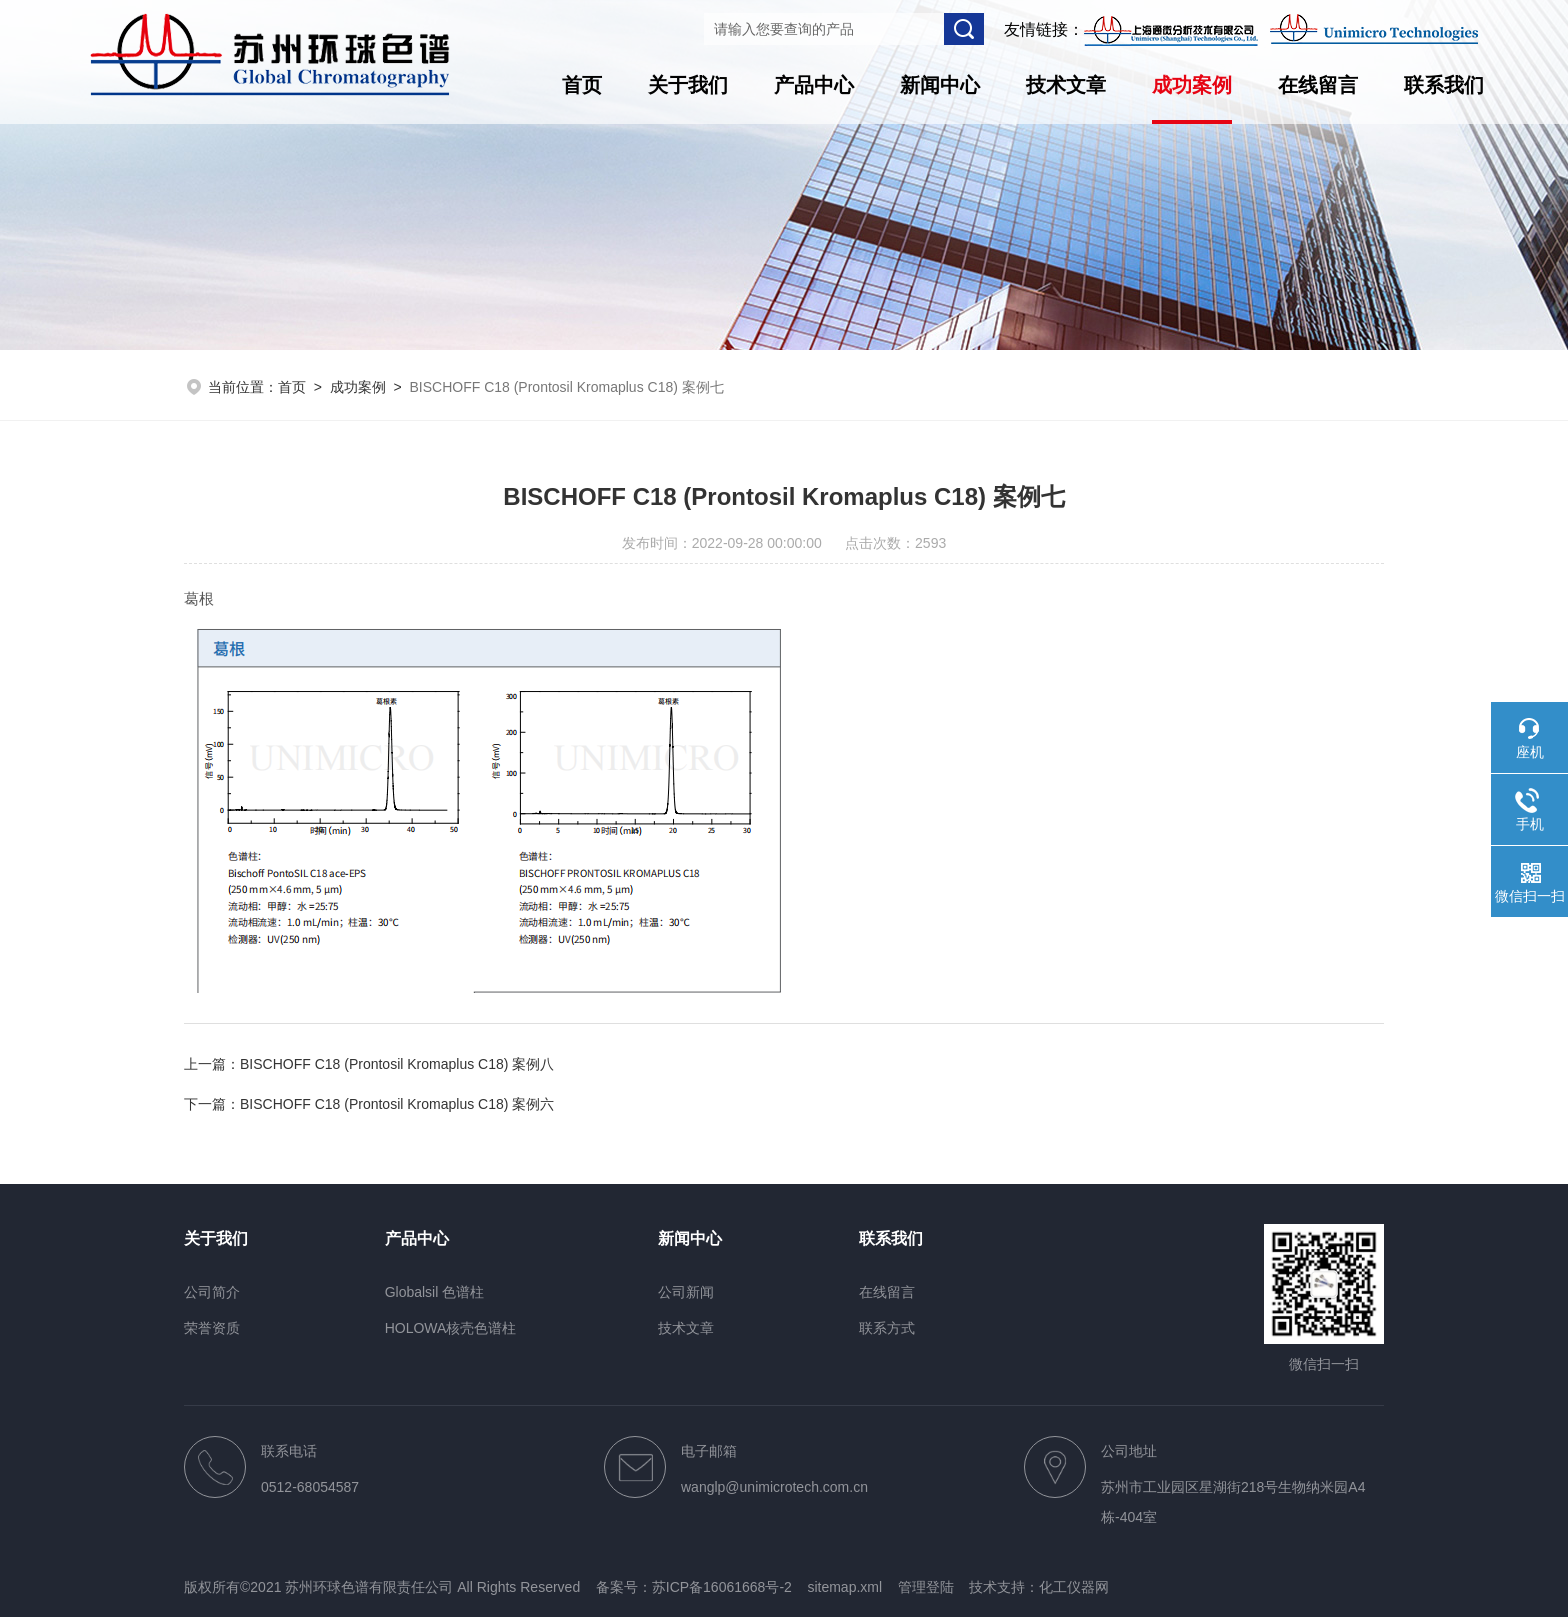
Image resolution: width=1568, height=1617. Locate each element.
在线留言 (1318, 85)
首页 (582, 85)
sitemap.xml (844, 1587)
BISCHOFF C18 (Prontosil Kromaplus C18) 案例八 (397, 1064)
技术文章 (1066, 85)
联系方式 (887, 1328)
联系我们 (1444, 85)
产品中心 (814, 85)
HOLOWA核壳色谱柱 (451, 1328)
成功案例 (1192, 85)
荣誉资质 (212, 1328)
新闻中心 (940, 85)
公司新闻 (686, 1292)
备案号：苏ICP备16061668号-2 (694, 1587)
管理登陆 (926, 1587)
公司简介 (212, 1292)
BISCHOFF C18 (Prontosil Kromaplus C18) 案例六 (397, 1104)
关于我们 (688, 85)
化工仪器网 (1074, 1587)
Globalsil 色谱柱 (435, 1292)
